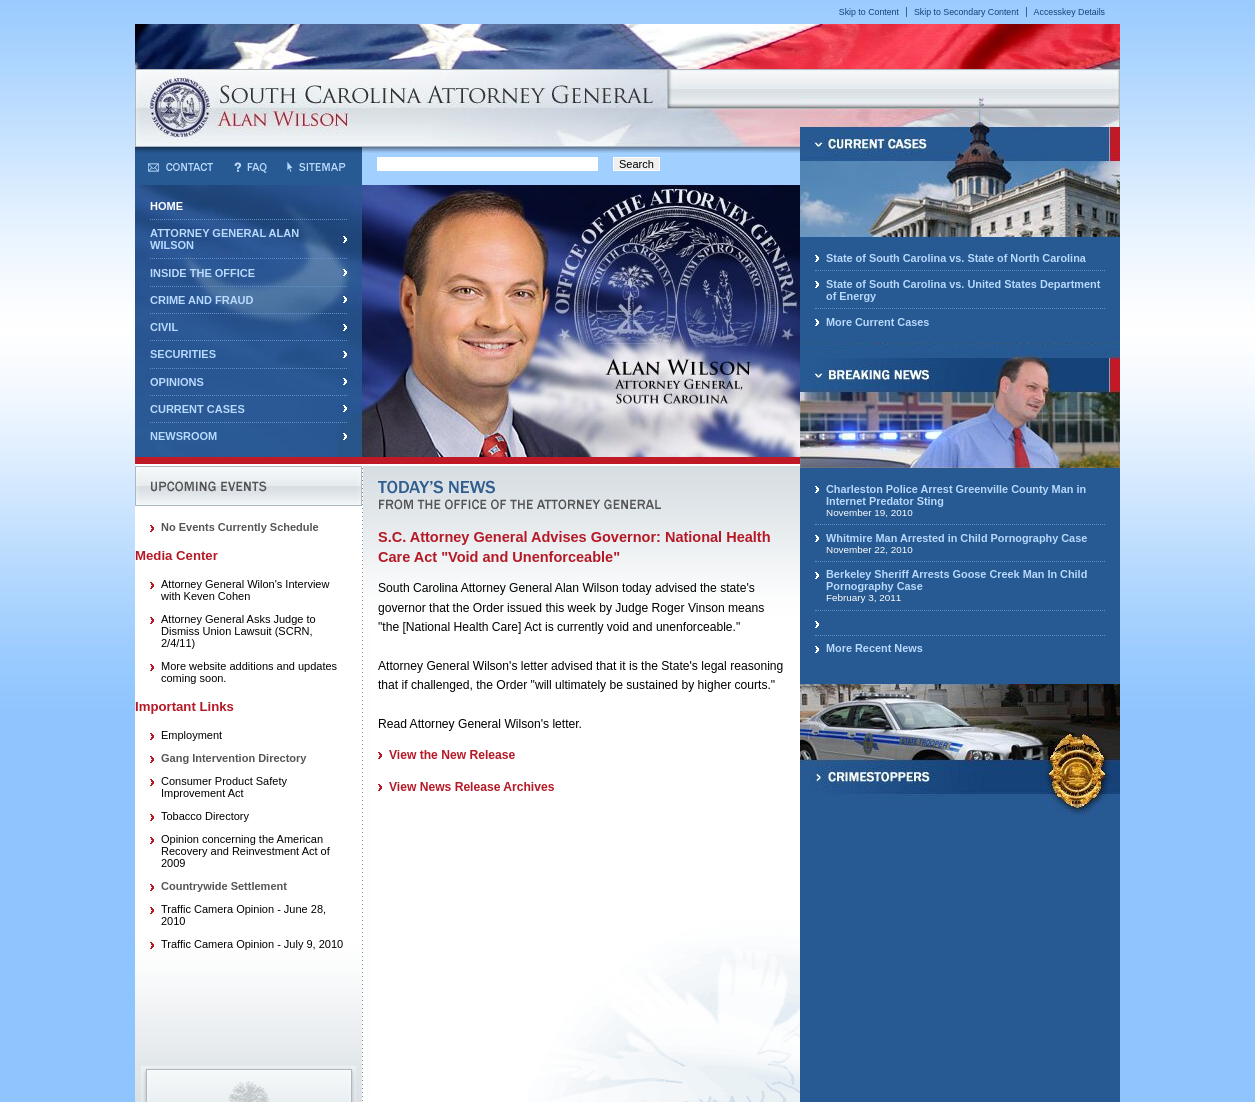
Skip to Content (869, 12)
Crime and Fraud (201, 300)
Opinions (177, 382)
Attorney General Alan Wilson (224, 239)
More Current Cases (877, 322)
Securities (183, 354)
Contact (180, 167)
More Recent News (874, 648)
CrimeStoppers (960, 770)
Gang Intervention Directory (233, 758)
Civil (164, 327)
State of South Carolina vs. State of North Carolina (956, 258)
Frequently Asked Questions (250, 167)
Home (166, 206)
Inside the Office (202, 273)
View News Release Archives (471, 787)
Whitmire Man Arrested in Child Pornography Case (956, 538)
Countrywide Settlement (224, 886)
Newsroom (183, 436)
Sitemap (316, 167)
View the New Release (452, 755)
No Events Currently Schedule (240, 527)
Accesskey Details (1069, 12)
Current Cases (197, 409)
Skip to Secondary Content (966, 12)
